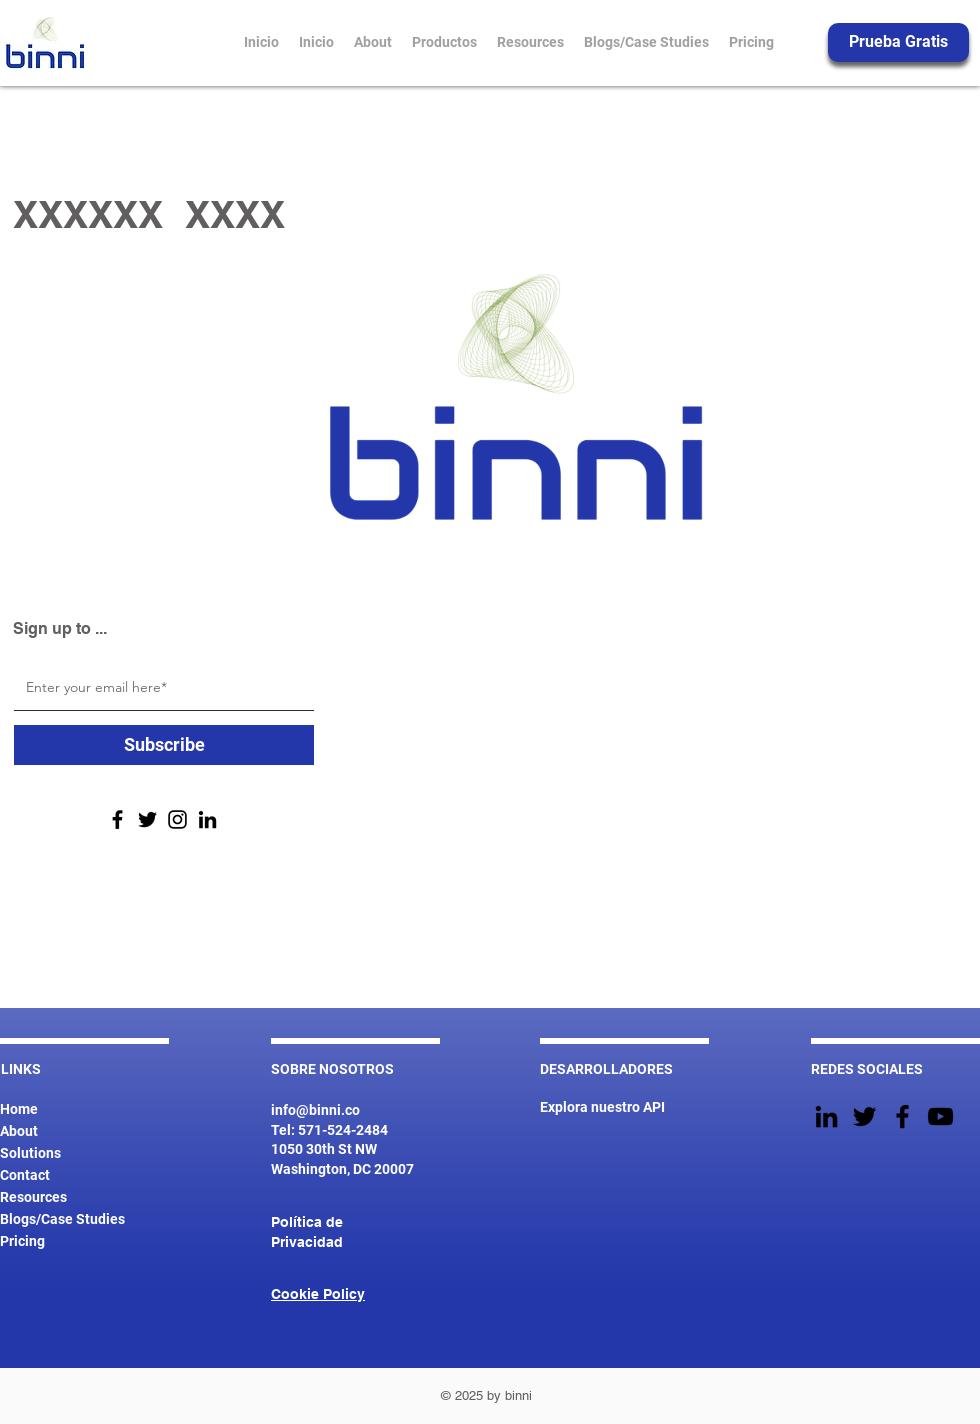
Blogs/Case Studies (62, 1219)
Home (19, 1109)
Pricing (22, 1241)
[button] (444, 42)
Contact (25, 1175)
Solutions (30, 1153)
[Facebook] (117, 819)
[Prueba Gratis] (898, 42)
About (19, 1131)
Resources (33, 1197)
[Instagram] (177, 819)
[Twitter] (147, 819)
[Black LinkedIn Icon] (826, 1116)
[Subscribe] (164, 745)
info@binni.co (315, 1110)
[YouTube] (940, 1116)
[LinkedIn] (207, 819)
